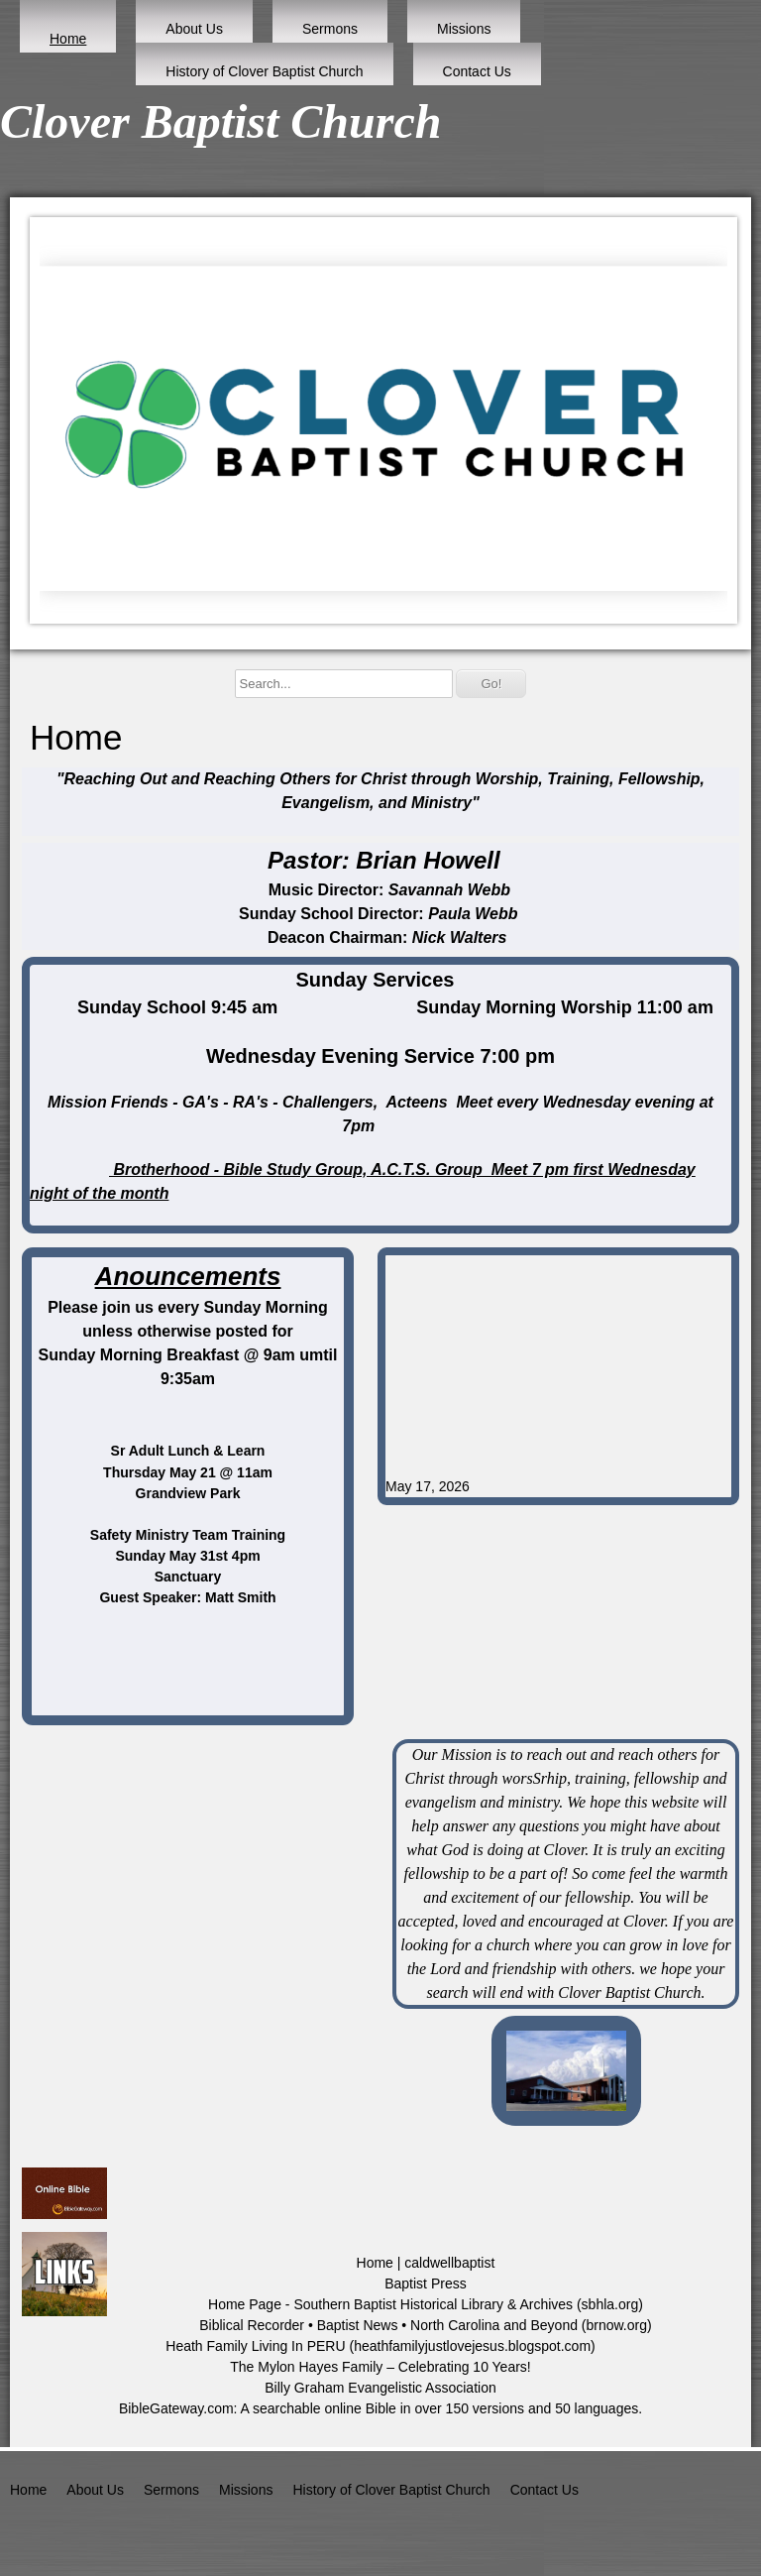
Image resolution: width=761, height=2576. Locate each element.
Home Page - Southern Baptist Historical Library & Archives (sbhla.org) (425, 2304)
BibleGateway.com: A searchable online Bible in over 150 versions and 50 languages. (380, 2408)
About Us (194, 29)
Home (68, 39)
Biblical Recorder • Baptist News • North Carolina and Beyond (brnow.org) (425, 2325)
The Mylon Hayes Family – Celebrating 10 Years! (380, 2367)
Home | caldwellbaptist (426, 2263)
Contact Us (477, 71)
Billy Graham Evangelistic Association (380, 2388)
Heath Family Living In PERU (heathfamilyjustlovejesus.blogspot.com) (380, 2346)
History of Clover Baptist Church (264, 71)
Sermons (330, 29)
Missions (463, 29)
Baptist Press (425, 2283)
